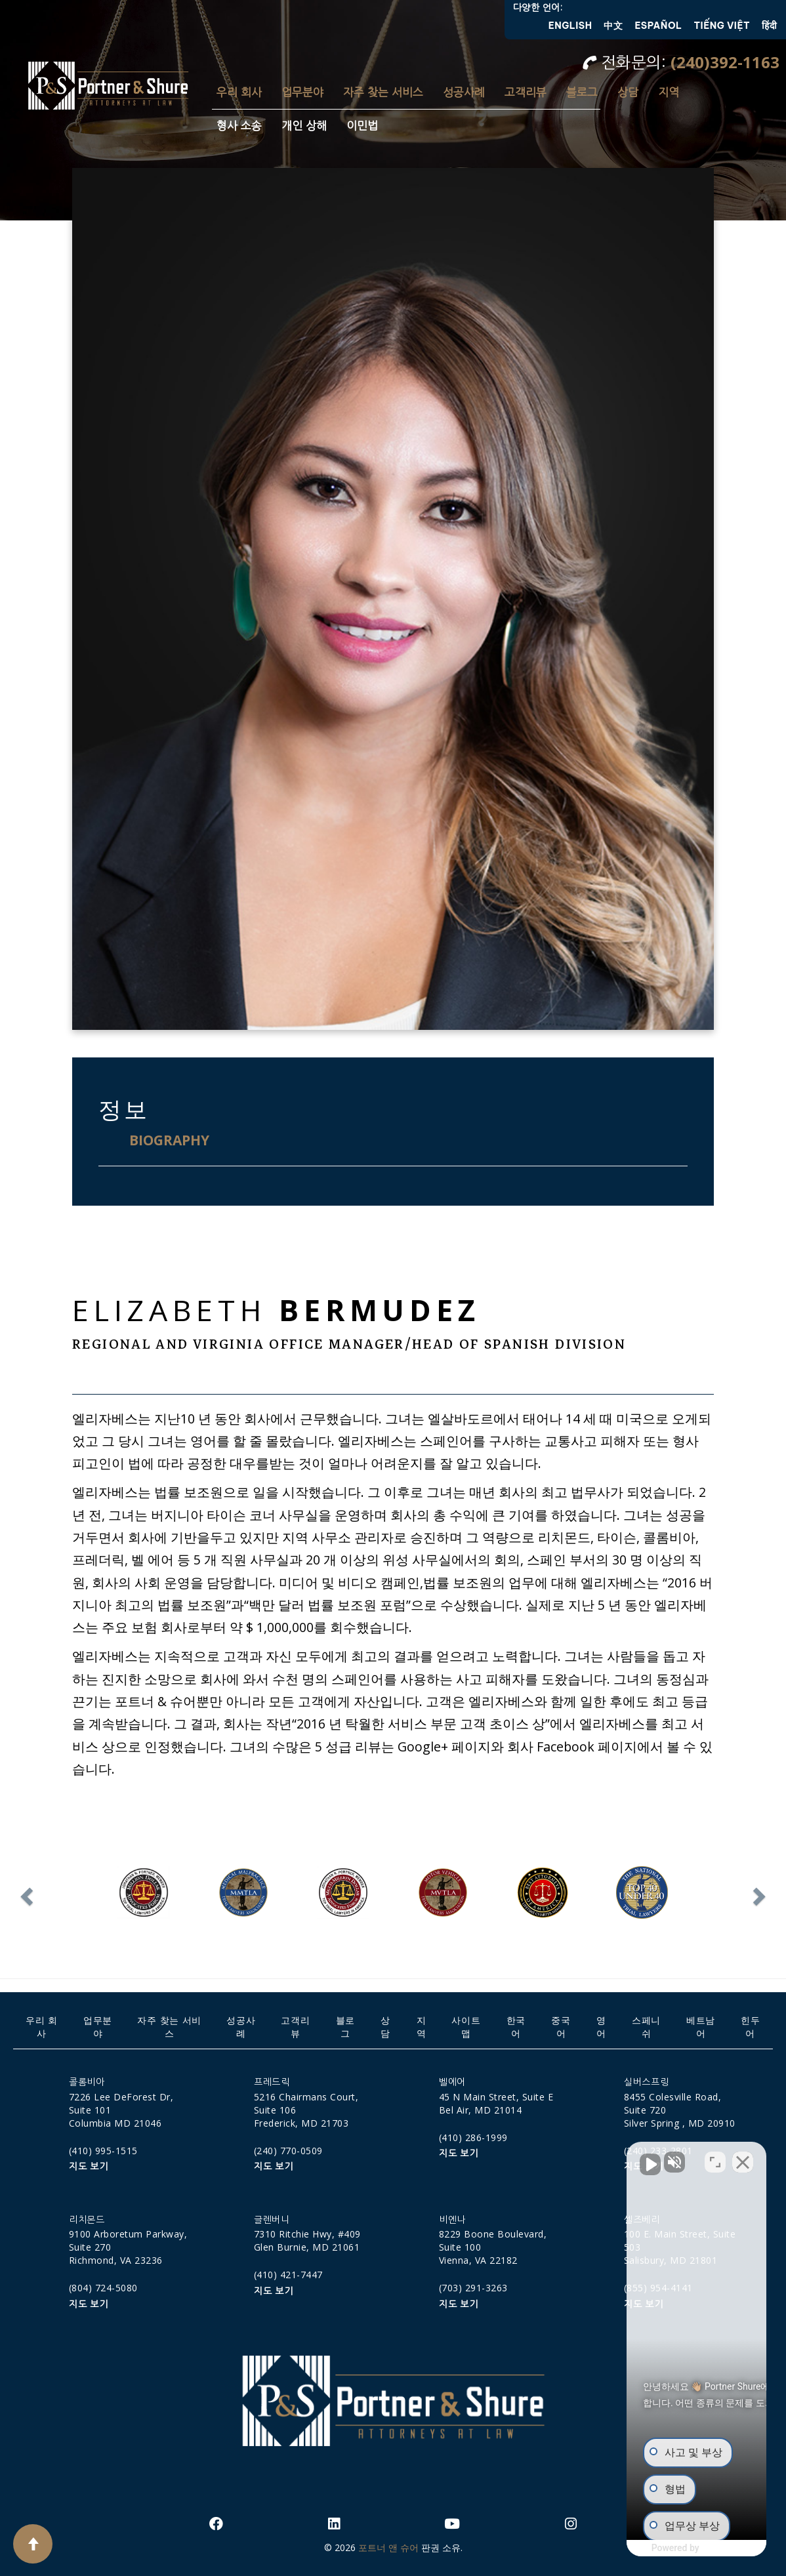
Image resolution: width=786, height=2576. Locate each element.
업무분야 (302, 92)
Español (658, 25)
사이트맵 (465, 2026)
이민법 (362, 125)
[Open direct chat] (715, 2156)
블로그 (582, 92)
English (570, 25)
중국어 (560, 2026)
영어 (601, 2026)
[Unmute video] (553, 2156)
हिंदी (769, 25)
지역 (668, 92)
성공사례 (464, 92)
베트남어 (700, 2026)
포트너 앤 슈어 (388, 2547)
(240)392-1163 (725, 62)
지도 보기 (88, 2166)
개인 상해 (304, 125)
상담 (627, 92)
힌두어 (750, 2026)
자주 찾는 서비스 (383, 92)
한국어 (516, 2026)
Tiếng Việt (722, 25)
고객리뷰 (526, 92)
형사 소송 (239, 125)
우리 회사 (239, 92)
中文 (613, 25)
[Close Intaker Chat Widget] (742, 2156)
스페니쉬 (646, 2026)
